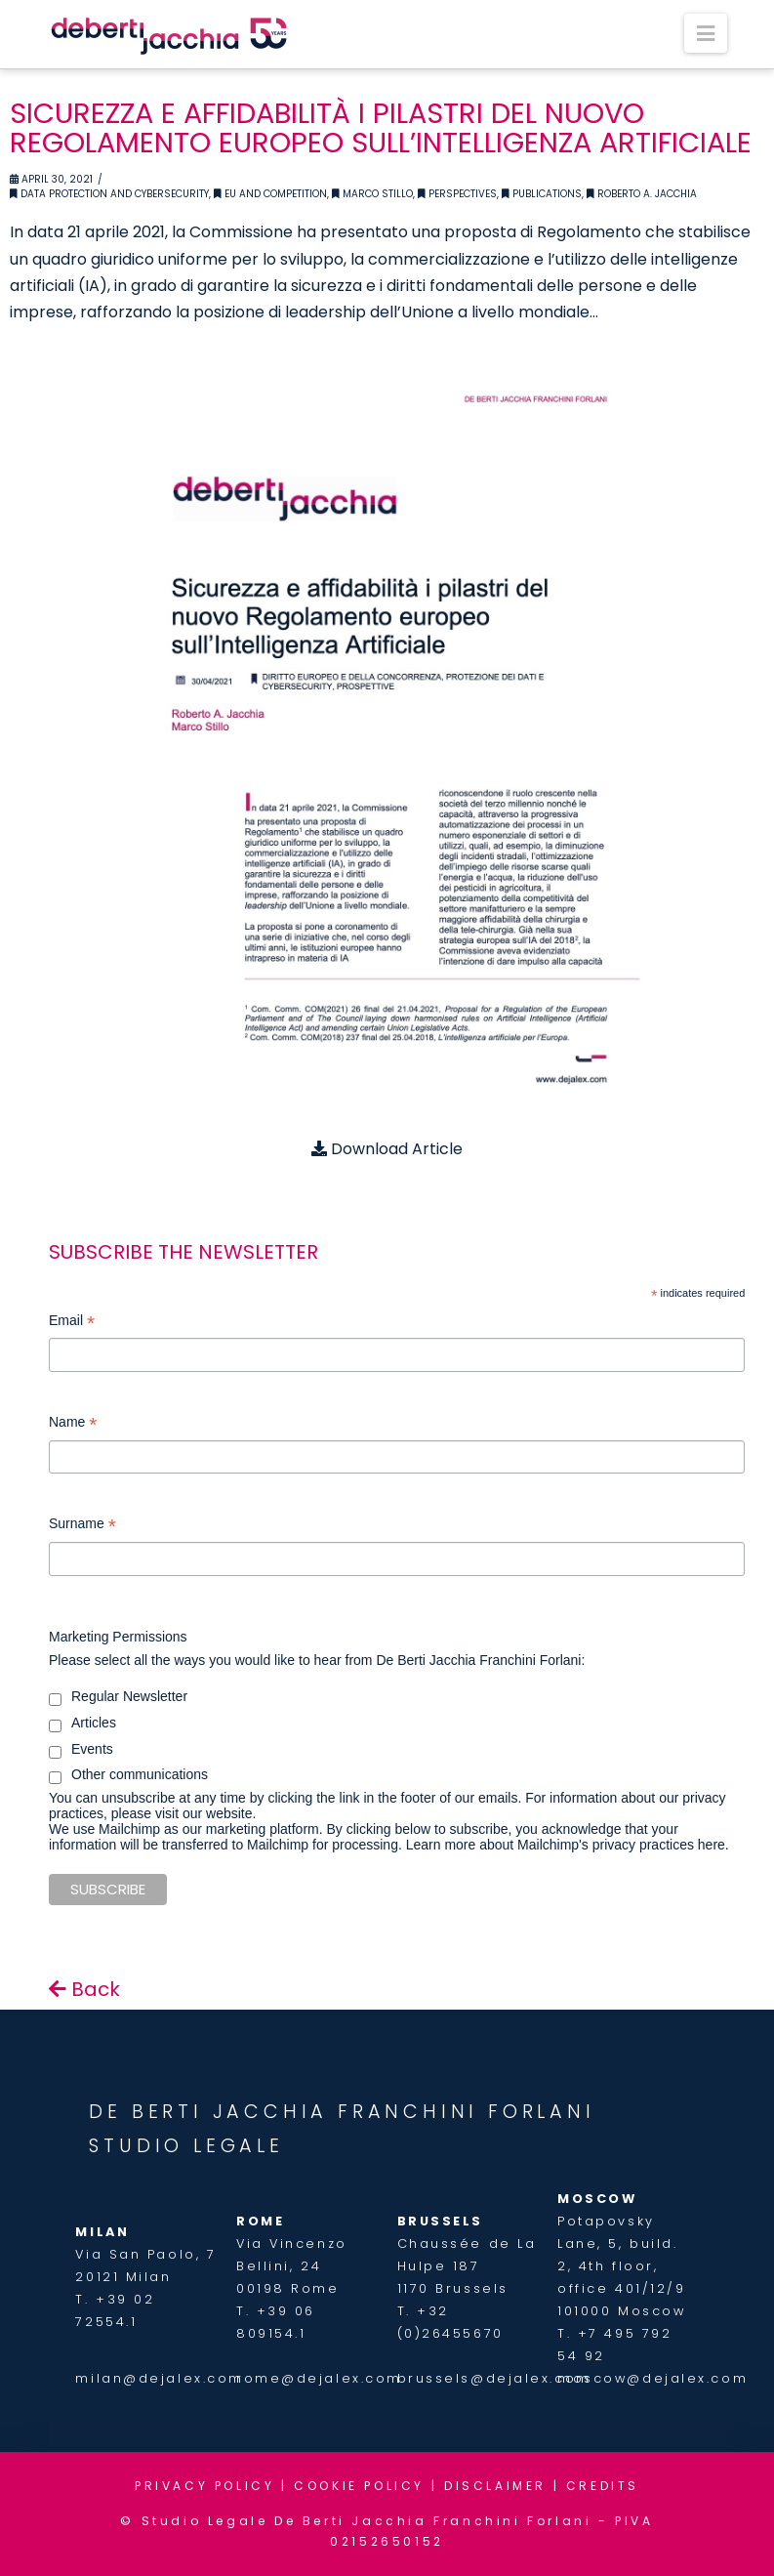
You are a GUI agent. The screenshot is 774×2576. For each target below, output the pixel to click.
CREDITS (602, 2485)
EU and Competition (270, 194)
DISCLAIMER (495, 2485)
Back (84, 1989)
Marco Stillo (372, 194)
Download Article (387, 1149)
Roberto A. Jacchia (642, 194)
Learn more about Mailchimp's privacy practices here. (567, 1844)
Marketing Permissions (118, 1636)
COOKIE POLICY (359, 2485)
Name (73, 1424)
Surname (82, 1526)
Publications (542, 194)
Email (72, 1322)
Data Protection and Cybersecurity (109, 194)
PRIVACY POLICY (204, 2485)
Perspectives (457, 194)
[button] (705, 33)
